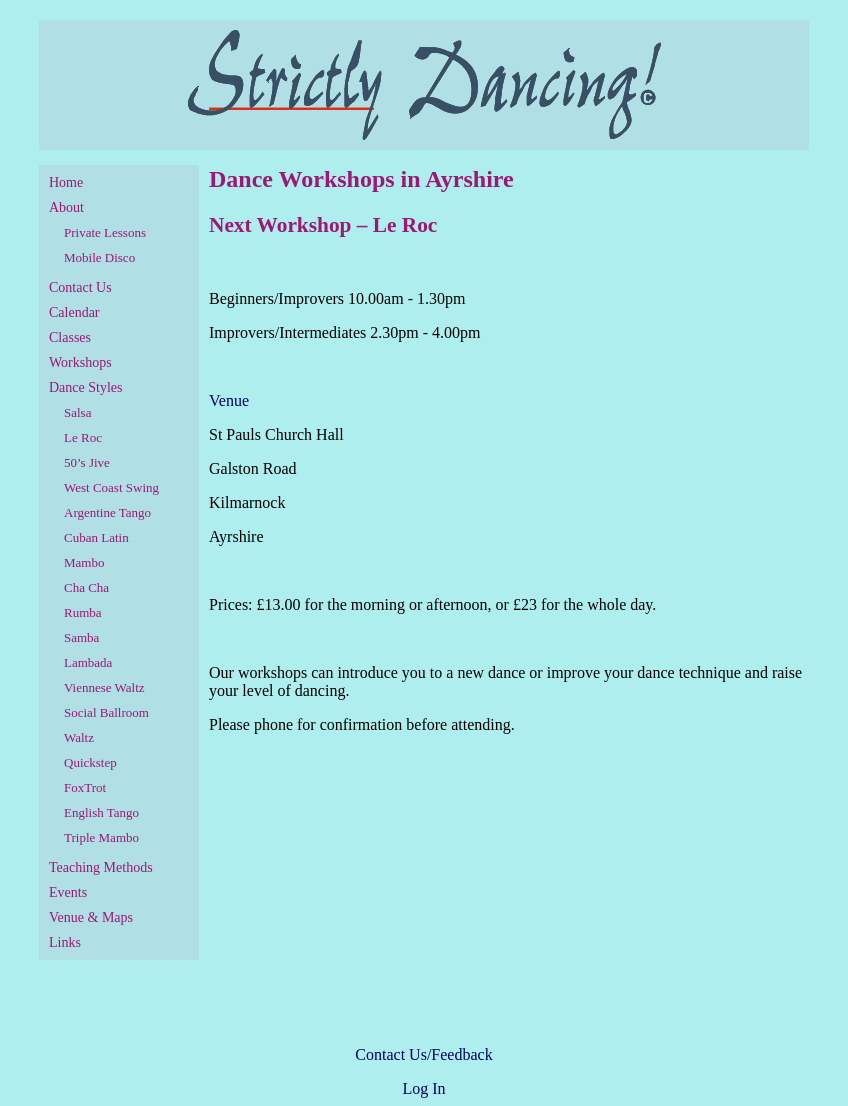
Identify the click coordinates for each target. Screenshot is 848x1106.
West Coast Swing (111, 487)
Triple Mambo (101, 837)
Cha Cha (86, 587)
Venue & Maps (91, 917)
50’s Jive (87, 462)
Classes (70, 337)
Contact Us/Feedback (423, 1054)
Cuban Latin (96, 537)
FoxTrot (85, 787)
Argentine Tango (107, 512)
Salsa (77, 412)
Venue (229, 400)
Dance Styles (85, 387)
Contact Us (80, 287)
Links (65, 942)
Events (68, 892)
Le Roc (83, 437)
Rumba (83, 612)
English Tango (101, 812)
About (66, 207)
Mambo (84, 562)
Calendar (74, 312)
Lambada (88, 662)
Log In (423, 1088)
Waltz (79, 737)
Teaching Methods (101, 867)
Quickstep (90, 762)
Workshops (80, 362)
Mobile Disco (99, 257)
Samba (81, 637)
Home (66, 182)
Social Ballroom (106, 712)
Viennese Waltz (104, 687)
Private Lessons (105, 232)
